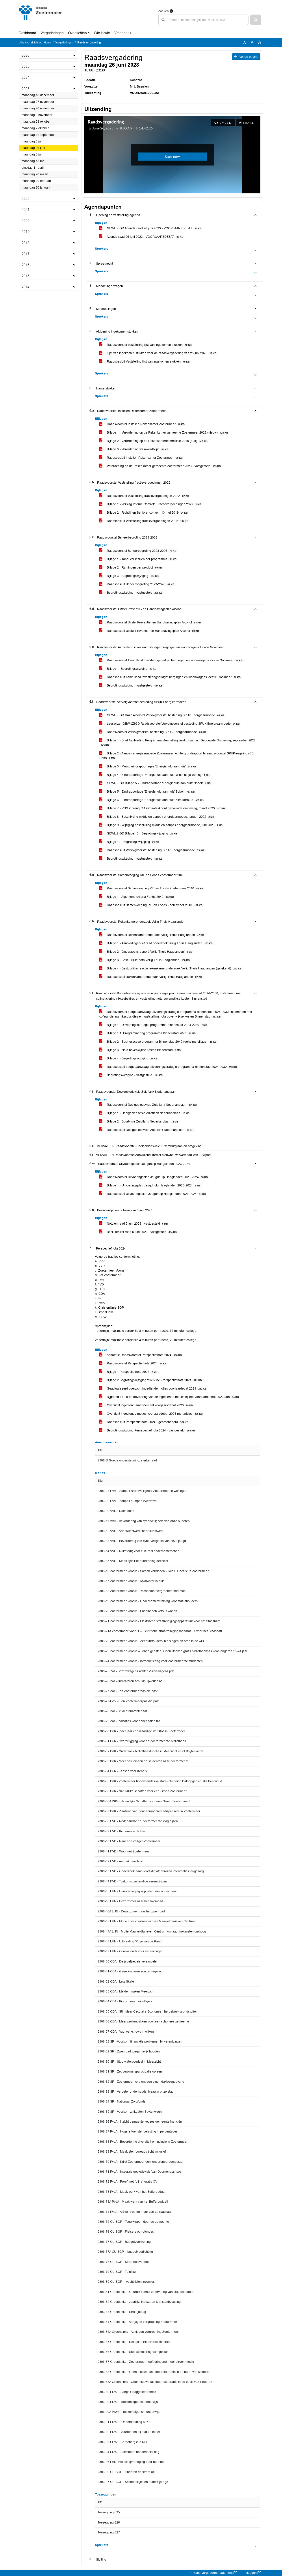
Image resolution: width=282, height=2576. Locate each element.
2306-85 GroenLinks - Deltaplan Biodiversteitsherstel (134, 2342)
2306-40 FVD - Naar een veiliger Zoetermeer (129, 1841)
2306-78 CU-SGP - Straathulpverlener (124, 2262)
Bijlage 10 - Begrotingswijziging (130, 842)
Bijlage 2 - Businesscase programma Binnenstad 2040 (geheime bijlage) (158, 1042)
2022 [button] (26, 198)
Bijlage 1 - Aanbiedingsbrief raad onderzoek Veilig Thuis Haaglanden (156, 943)
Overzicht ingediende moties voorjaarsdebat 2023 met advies (151, 1414)
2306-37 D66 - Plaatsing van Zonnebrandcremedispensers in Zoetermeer (149, 1811)
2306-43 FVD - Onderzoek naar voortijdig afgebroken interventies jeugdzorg (151, 1871)
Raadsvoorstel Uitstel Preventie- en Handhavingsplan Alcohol (150, 622)
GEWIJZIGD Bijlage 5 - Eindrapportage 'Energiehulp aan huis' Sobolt (155, 783)
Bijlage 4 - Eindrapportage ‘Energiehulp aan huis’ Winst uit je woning (155, 775)
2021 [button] (26, 209)
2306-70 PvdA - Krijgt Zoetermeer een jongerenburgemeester (141, 2161)
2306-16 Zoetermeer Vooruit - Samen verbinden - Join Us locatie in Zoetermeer (153, 1571)
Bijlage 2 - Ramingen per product (131, 567)
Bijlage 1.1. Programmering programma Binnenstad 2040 (148, 1033)
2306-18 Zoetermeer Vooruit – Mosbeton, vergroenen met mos (142, 1591)
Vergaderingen (52, 33)
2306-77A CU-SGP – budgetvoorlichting (125, 2251)
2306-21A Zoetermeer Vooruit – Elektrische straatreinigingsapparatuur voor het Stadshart (160, 1631)
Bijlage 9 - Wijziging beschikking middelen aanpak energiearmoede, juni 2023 (161, 825)
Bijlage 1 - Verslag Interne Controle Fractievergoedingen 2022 (151, 504)
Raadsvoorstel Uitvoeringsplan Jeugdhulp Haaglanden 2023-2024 (154, 1177)
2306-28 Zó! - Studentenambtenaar (122, 1711)
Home (47, 42)
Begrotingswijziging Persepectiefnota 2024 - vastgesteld (148, 1430)
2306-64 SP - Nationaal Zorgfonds (121, 2101)
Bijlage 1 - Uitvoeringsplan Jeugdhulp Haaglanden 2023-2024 (150, 1185)
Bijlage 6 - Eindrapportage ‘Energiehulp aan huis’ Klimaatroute (152, 800)
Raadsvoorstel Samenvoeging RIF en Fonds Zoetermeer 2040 (152, 888)
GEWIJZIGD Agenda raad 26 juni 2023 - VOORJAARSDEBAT (151, 228)
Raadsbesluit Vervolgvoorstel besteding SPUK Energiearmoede (152, 850)
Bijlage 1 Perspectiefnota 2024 (129, 1372)
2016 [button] (26, 265)
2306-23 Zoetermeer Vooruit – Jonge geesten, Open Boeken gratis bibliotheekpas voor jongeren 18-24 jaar (172, 1651)
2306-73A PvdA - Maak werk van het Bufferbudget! (133, 2201)
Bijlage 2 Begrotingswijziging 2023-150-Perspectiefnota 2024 (151, 1380)
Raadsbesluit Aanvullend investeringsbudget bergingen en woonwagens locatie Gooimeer (170, 677)
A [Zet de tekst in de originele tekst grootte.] (244, 42)
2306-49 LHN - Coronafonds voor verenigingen (130, 1951)
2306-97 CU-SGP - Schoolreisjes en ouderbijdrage (133, 2482)
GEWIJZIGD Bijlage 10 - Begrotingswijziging (139, 833)
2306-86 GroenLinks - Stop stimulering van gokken (133, 2351)
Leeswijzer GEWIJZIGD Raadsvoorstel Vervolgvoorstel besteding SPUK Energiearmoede (170, 724)
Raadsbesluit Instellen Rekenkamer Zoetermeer (141, 458)
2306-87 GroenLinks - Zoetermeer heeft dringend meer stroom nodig (146, 2361)
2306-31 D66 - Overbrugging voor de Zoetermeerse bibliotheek (142, 1741)
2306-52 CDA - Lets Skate (116, 1981)
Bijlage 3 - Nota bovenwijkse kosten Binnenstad (140, 1050)
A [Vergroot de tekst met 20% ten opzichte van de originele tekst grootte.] (252, 42)
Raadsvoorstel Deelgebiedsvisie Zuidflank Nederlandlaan (148, 1105)
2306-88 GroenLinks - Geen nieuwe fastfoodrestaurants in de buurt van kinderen (154, 2372)
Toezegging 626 (109, 2522)
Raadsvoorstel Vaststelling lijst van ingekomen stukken (146, 345)
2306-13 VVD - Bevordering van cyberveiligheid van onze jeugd (142, 1541)
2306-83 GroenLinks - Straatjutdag (122, 2312)
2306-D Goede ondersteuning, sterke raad (127, 1460)
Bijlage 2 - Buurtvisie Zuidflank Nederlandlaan (139, 1121)
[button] (255, 20)
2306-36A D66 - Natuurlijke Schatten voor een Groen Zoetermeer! (144, 1801)
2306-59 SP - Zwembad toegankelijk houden (129, 2051)
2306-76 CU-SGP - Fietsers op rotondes (126, 2231)
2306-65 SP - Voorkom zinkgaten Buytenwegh (130, 2111)
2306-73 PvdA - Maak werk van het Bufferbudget (131, 2191)
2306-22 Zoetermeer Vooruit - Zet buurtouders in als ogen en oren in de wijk (151, 1641)
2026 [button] (26, 55)
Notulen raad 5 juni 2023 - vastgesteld (134, 1223)
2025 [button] (26, 66)
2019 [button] (26, 232)
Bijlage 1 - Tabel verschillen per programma (138, 559)
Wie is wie (102, 33)
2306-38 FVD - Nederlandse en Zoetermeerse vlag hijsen (138, 1821)
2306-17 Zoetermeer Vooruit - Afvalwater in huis (131, 1581)
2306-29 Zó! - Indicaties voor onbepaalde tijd (129, 1721)
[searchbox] (203, 20)
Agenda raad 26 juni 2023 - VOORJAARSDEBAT (142, 237)
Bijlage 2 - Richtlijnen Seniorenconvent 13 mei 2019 (144, 512)
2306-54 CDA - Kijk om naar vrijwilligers (125, 2001)
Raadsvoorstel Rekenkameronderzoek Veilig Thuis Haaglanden (152, 935)
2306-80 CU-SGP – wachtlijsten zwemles (126, 2281)
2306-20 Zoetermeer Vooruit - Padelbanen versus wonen (137, 1611)
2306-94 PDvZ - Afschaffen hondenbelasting (128, 2452)
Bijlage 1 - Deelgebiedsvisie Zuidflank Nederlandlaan (145, 1113)
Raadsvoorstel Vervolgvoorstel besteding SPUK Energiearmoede (153, 732)
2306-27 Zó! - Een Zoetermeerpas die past (128, 1691)
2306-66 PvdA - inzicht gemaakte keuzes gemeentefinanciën (140, 2121)
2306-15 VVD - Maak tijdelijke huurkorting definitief (133, 1561)
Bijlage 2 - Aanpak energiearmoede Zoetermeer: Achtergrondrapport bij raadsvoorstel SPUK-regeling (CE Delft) (176, 756)
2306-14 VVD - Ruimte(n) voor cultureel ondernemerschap (138, 1551)
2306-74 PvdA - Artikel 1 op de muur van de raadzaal (134, 2211)
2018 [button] (26, 243)
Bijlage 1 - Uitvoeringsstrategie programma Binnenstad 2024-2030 (154, 1025)
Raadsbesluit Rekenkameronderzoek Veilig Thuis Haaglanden (151, 977)
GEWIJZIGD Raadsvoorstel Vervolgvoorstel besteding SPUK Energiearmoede (162, 715)
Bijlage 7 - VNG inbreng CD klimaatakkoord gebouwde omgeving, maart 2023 (162, 808)
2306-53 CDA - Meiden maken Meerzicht (126, 1991)
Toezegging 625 (109, 2512)
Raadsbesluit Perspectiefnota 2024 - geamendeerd (144, 1422)
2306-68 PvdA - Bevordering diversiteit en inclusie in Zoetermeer (142, 2141)
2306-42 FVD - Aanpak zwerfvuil (120, 1861)
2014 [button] (26, 287)
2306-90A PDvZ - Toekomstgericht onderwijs (129, 2411)
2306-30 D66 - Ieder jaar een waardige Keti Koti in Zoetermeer (141, 1731)
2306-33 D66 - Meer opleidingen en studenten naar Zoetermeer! (143, 1761)
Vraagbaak (122, 33)
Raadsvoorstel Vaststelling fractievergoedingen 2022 (145, 496)
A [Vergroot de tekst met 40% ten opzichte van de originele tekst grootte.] (259, 42)
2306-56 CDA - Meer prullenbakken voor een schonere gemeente (143, 2021)
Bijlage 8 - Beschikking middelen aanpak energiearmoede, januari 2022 (157, 817)
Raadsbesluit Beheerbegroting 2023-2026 (137, 584)
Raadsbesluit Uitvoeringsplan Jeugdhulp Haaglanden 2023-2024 (153, 1194)
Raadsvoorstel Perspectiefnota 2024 (133, 1363)
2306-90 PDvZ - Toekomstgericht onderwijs (128, 2402)
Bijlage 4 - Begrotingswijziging (129, 1058)
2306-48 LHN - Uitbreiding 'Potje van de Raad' (130, 1941)
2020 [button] (26, 221)
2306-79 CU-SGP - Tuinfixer (117, 2271)
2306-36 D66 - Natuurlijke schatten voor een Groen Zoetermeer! (142, 1791)
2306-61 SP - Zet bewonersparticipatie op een (130, 2071)
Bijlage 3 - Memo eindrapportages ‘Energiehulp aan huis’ (148, 766)
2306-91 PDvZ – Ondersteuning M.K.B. (125, 2422)
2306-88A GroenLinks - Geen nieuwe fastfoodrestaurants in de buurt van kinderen (155, 2381)
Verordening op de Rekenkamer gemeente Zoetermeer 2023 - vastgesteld (160, 466)
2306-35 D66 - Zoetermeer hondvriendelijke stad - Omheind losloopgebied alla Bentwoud (160, 1781)
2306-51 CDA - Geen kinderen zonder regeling (130, 1971)
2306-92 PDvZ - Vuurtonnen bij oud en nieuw (129, 2432)
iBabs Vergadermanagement (214, 2572)
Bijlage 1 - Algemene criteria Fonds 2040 (137, 897)
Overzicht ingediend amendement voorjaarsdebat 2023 (146, 1405)
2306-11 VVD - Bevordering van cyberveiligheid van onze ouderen (144, 1521)
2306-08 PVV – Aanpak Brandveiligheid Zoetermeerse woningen (142, 1491)
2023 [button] (26, 89)
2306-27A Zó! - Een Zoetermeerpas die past (128, 1701)
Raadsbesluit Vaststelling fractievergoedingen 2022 (144, 521)
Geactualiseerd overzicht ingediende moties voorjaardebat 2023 (153, 1388)
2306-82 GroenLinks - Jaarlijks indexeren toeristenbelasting (139, 2301)
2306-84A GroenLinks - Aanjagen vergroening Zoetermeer (138, 2331)
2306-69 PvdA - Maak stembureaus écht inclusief (132, 2151)
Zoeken (163, 11)
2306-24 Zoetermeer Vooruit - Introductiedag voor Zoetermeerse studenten (150, 1661)
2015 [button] (26, 276)
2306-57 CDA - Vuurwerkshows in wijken (126, 2031)
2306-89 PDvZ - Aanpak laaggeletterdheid (127, 2392)
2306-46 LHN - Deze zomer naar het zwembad (130, 1901)
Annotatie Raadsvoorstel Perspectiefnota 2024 (141, 1355)
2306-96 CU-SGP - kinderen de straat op (126, 2472)
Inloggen (252, 2572)
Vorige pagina (246, 56)
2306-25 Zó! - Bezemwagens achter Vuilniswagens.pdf (136, 1671)
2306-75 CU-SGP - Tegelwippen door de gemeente (133, 2221)
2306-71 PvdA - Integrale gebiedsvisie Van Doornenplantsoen (140, 2171)
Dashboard (27, 33)
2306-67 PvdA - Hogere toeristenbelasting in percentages (138, 2131)
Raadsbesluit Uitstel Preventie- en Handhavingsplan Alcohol (149, 631)
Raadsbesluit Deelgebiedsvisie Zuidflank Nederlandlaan (147, 1130)
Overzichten (77, 33)
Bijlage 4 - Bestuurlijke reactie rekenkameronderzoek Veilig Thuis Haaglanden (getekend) (171, 968)
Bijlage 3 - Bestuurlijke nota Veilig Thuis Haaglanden (145, 960)
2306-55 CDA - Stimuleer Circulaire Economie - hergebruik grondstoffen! (148, 2011)
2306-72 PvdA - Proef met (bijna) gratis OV (127, 2181)
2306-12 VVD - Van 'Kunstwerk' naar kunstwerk (130, 1531)
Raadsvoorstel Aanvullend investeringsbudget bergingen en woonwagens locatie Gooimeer (171, 660)
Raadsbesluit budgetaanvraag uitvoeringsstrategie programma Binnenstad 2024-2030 (168, 1067)
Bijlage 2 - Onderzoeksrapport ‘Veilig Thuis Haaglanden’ (146, 952)
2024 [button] (26, 77)
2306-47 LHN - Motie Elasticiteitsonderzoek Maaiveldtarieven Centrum (147, 1921)
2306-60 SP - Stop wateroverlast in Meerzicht (129, 2061)
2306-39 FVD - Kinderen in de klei (121, 1831)
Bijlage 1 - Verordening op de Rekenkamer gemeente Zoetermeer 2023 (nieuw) (164, 432)
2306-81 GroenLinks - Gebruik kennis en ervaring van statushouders (145, 2292)
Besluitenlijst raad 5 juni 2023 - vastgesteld (138, 1232)
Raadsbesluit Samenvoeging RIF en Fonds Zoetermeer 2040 (151, 905)
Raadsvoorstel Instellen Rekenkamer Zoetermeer (142, 424)
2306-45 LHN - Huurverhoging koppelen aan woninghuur (137, 1891)
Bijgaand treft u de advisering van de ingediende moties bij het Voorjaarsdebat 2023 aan (169, 1397)
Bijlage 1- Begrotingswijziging (128, 669)
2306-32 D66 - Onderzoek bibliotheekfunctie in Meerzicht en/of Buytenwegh (150, 1751)
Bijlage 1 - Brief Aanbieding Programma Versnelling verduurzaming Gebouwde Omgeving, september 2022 (177, 743)
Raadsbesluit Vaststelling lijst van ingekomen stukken (145, 361)
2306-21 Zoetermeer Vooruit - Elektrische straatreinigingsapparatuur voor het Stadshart (159, 1621)
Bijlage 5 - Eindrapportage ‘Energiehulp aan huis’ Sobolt (147, 791)
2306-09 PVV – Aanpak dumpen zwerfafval (127, 1501)
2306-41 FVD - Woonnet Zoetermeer (123, 1851)
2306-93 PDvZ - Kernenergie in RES (123, 2442)
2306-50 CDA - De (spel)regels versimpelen (128, 1961)
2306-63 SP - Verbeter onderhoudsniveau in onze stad (136, 2091)
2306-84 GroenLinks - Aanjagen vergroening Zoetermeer (137, 2321)
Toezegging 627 (109, 2532)
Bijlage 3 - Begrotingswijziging (129, 576)
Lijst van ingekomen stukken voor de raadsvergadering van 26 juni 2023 (158, 353)
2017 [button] (26, 254)
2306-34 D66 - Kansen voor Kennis (122, 1771)
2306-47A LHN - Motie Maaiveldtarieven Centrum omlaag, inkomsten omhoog (152, 1931)
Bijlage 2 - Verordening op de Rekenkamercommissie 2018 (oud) (154, 441)
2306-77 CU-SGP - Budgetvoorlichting (124, 2241)
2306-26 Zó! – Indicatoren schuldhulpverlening (130, 1681)
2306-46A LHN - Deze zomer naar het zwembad (131, 1911)
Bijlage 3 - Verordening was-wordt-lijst (134, 449)
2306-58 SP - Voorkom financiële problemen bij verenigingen (140, 2041)
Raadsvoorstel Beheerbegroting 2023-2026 (138, 551)
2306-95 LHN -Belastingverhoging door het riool (131, 2462)
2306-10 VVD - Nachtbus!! (116, 1511)
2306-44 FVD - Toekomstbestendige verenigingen (132, 1881)
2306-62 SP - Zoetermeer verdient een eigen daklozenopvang (141, 2081)
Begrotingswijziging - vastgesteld (131, 593)
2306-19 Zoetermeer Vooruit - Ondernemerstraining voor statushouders (148, 1601)
